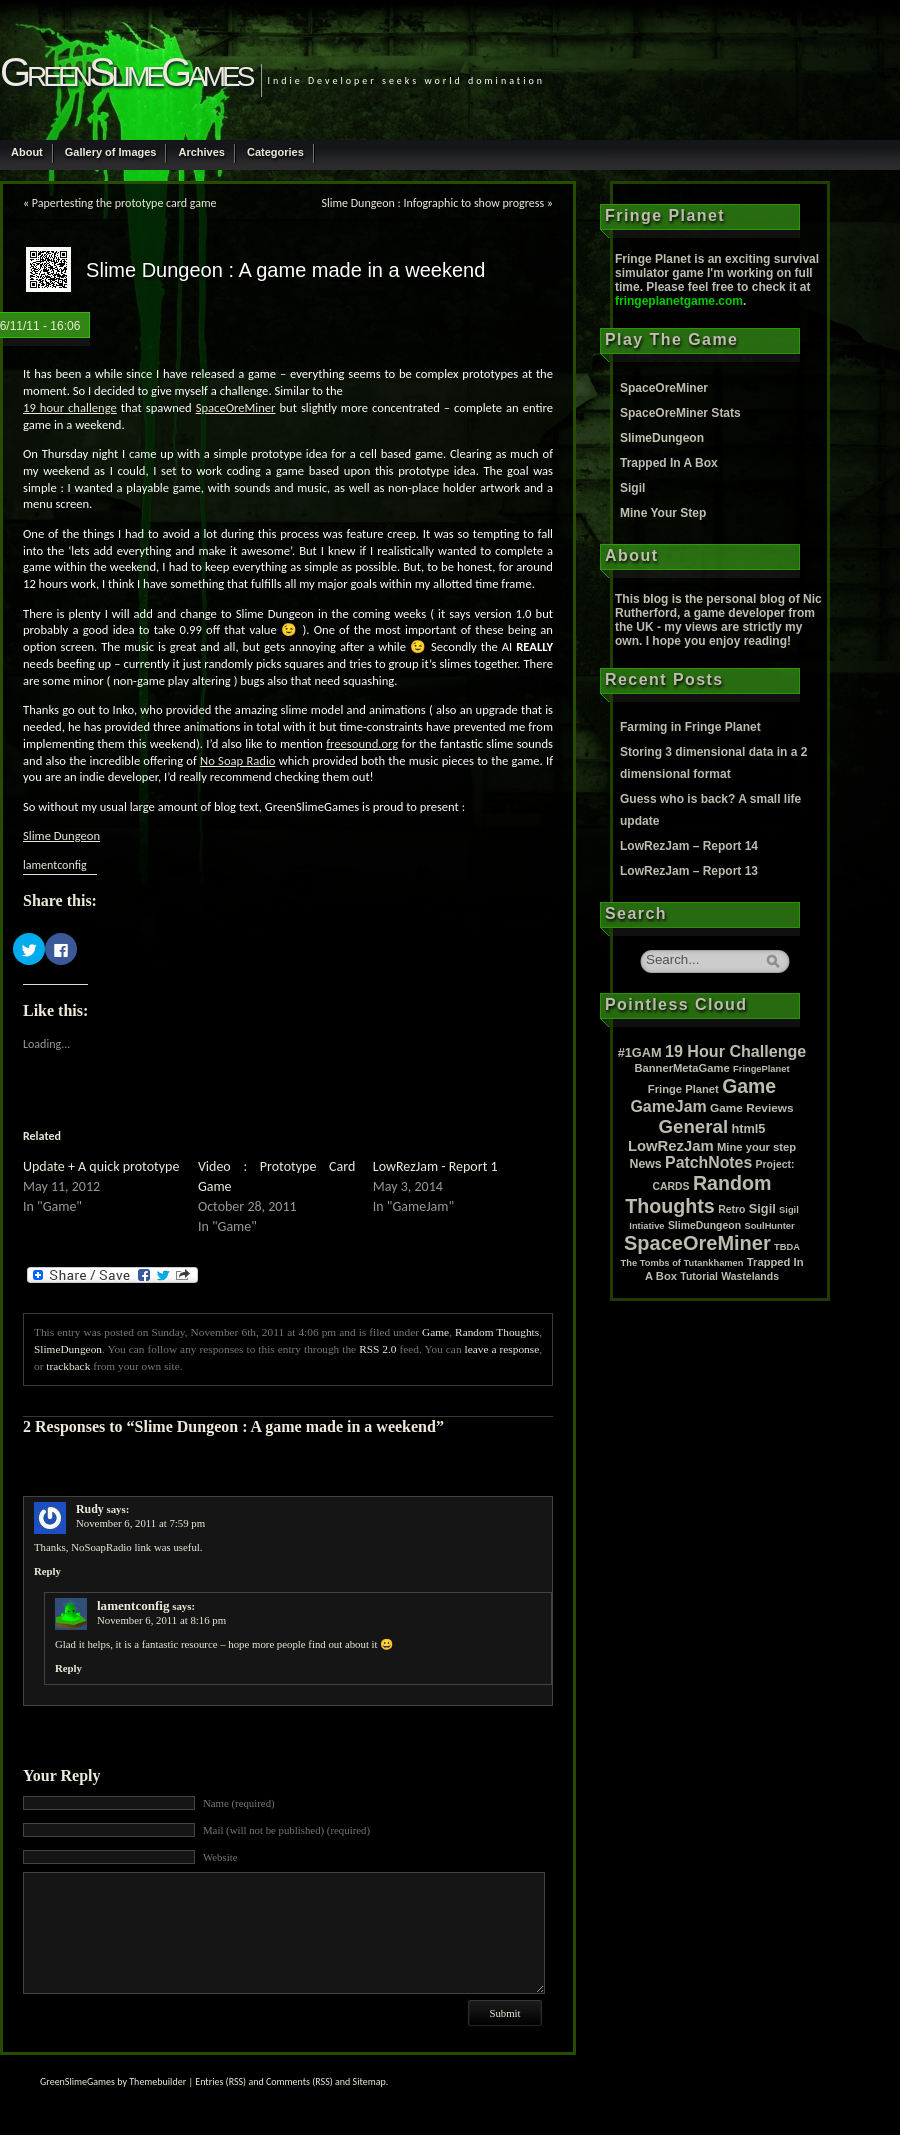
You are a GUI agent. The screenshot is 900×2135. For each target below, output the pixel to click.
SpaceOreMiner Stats (680, 413)
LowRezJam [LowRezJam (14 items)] (671, 1146)
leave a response (502, 1349)
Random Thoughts (497, 1332)
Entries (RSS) (220, 2081)
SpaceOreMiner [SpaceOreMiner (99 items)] (697, 1243)
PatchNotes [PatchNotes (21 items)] (708, 1162)
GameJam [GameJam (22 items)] (668, 1106)
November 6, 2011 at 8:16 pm (161, 1620)
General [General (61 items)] (694, 1126)
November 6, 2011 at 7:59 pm (140, 1523)
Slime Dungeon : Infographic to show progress (432, 203)
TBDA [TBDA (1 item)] (787, 1247)
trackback (68, 1366)
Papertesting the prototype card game (124, 203)
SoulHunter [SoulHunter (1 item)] (769, 1226)
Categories (275, 152)
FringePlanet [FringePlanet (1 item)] (761, 1069)
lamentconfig (55, 865)
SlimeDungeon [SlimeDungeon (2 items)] (704, 1225)
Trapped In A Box (669, 463)
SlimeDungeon (68, 1349)
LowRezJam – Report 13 (689, 871)
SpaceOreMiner (664, 388)
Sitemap (369, 2081)
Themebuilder (157, 2081)
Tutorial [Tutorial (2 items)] (699, 1276)
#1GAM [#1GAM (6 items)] (640, 1052)
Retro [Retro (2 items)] (731, 1209)
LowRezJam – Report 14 (689, 846)
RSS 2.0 (377, 1349)
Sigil (632, 488)
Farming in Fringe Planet (690, 727)
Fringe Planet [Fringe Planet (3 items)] (683, 1089)
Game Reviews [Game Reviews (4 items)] (752, 1108)
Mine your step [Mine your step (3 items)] (756, 1147)
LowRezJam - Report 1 (435, 1166)
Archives (201, 152)
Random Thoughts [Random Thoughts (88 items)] (698, 1194)
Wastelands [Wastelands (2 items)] (750, 1276)
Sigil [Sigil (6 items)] (762, 1208)
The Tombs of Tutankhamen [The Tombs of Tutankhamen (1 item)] (682, 1263)
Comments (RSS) (299, 2081)
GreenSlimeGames (125, 72)
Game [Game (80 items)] (749, 1086)
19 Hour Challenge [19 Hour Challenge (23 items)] (735, 1051)
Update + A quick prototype (101, 1166)
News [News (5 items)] (646, 1164)
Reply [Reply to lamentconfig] (68, 1668)
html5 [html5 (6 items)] (748, 1128)
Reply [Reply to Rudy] (47, 1571)
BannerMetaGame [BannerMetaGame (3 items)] (681, 1068)
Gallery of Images (111, 152)
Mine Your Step (663, 513)
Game (435, 1332)
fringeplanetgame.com (679, 301)
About (27, 152)
